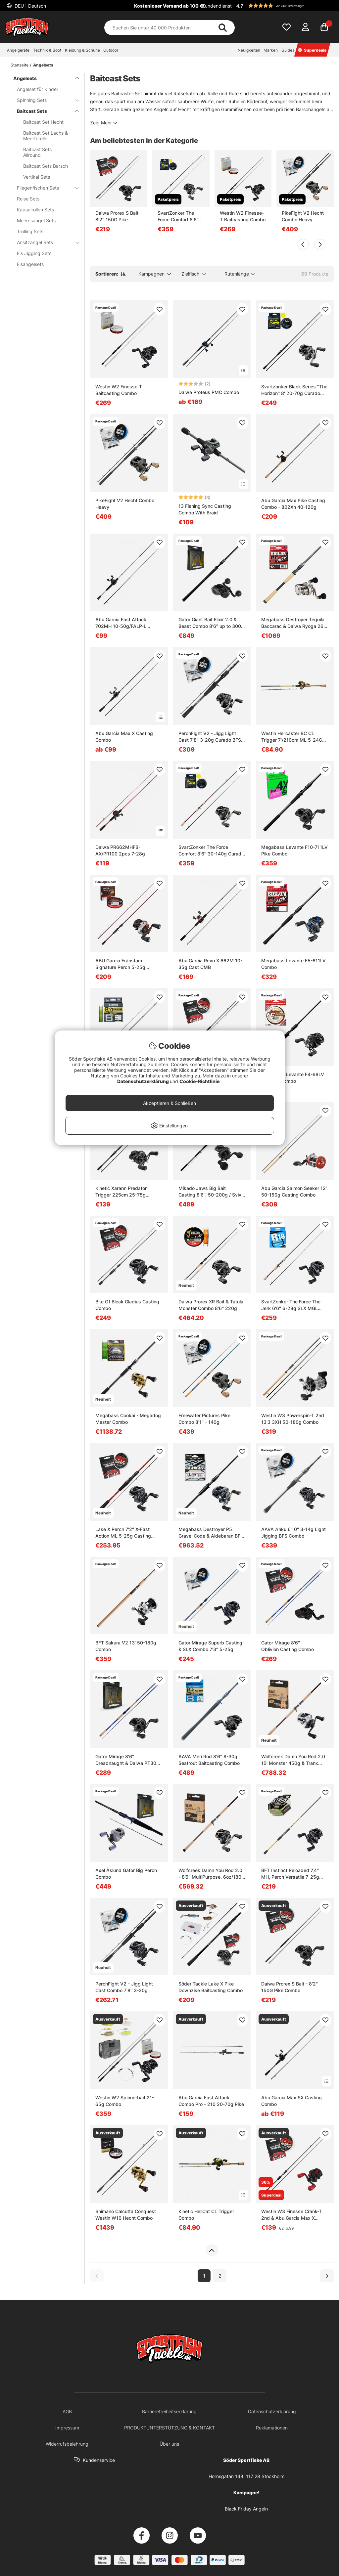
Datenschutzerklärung (143, 1081)
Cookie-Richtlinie (199, 1081)
